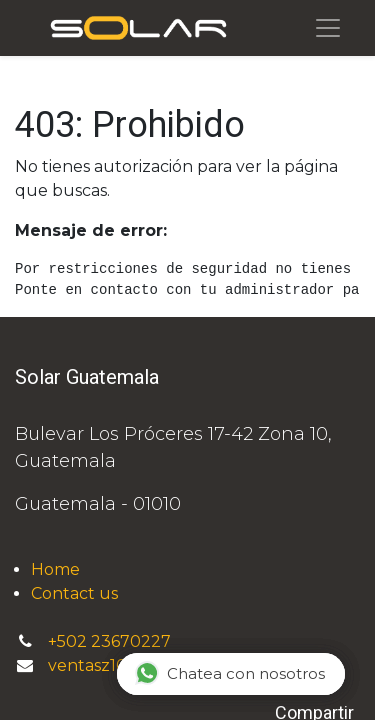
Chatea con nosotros (230, 673)
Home (55, 569)
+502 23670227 (111, 641)
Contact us (74, 593)
